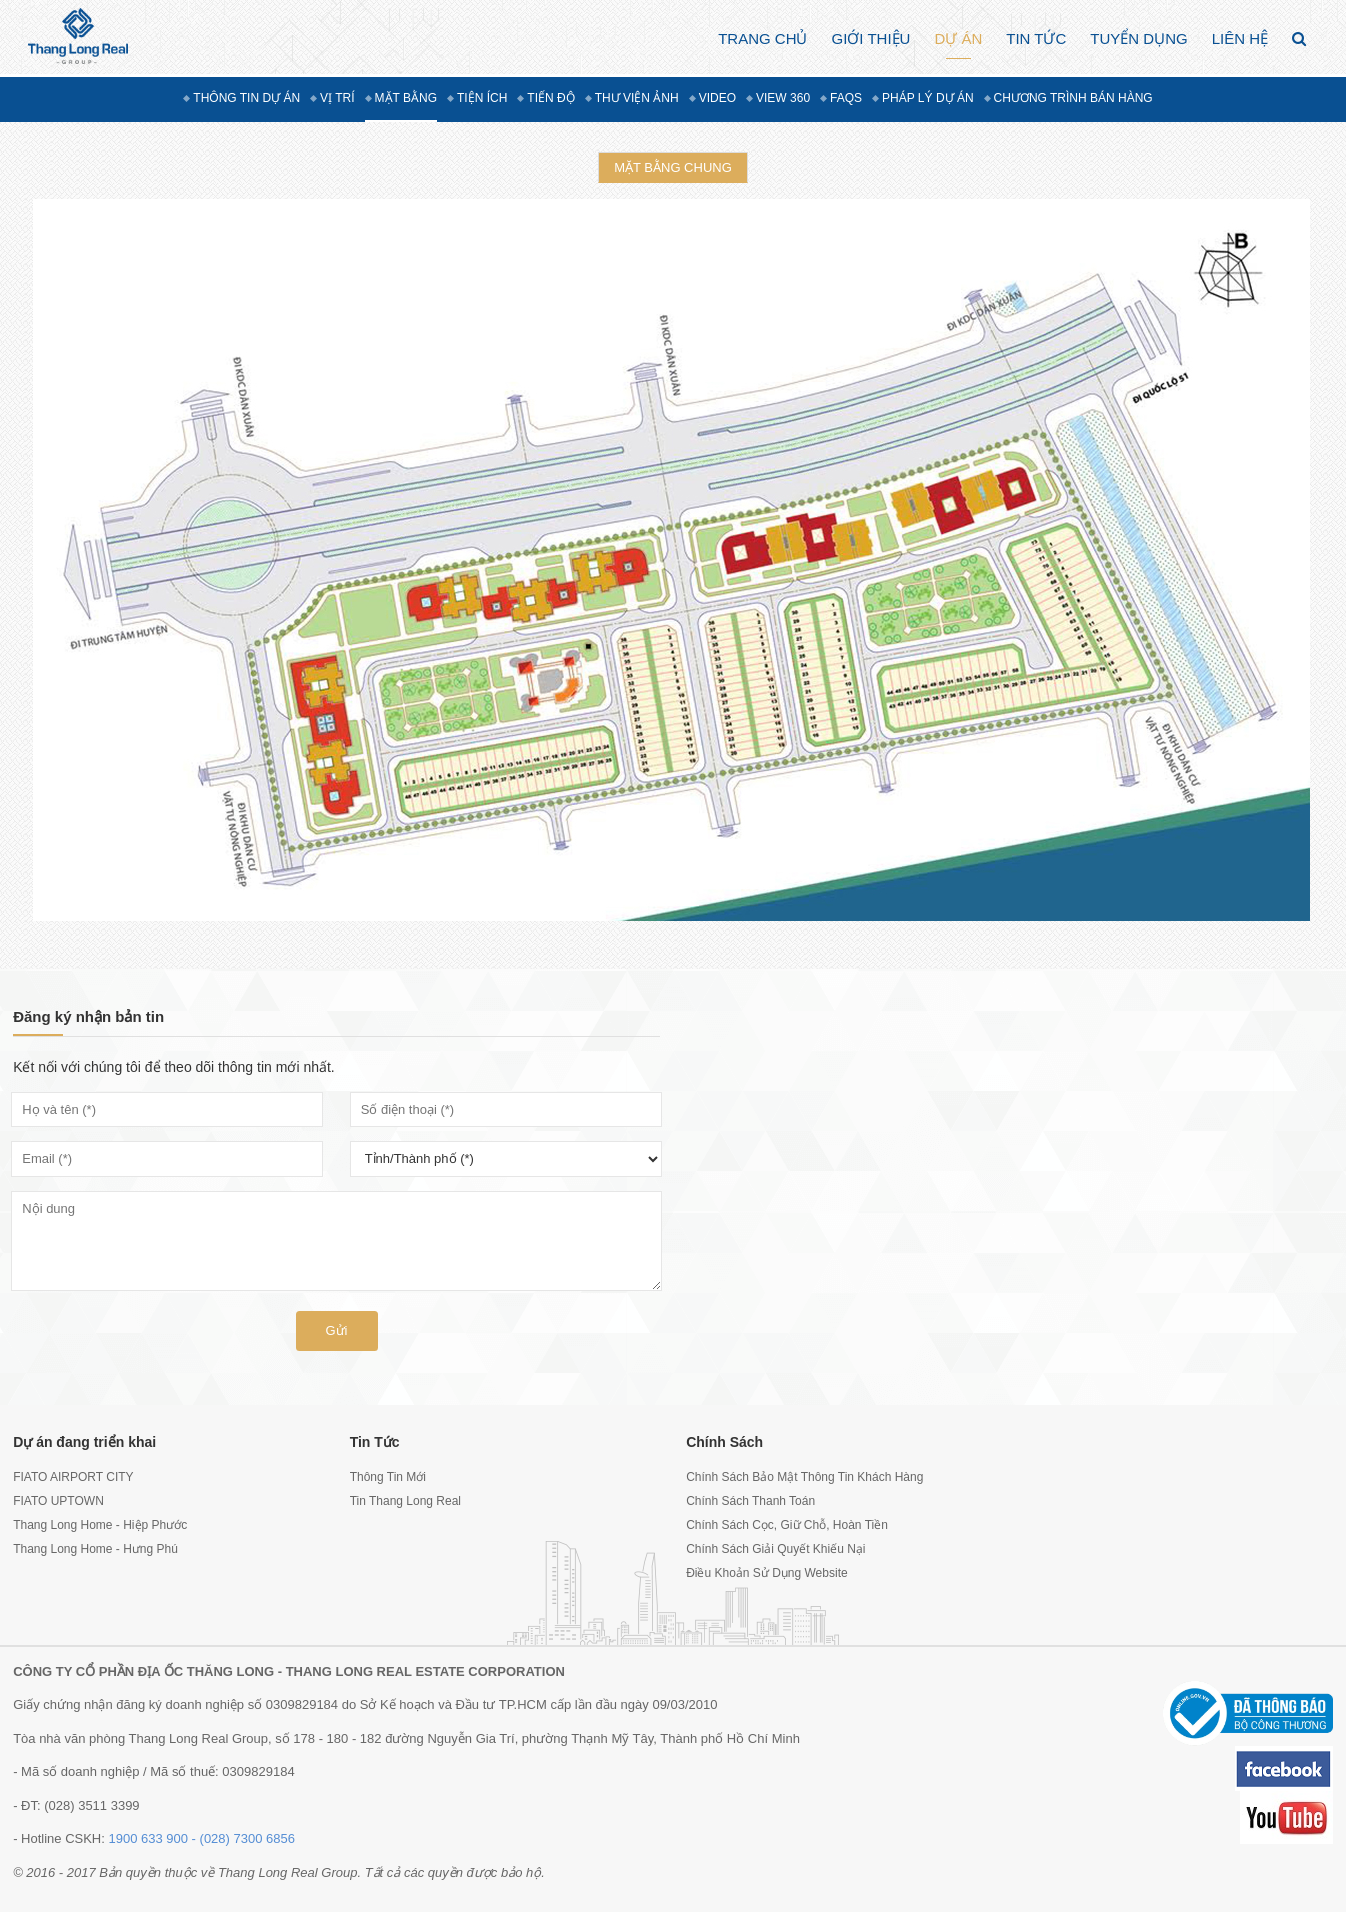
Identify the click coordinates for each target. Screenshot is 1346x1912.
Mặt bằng (406, 98)
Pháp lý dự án (927, 98)
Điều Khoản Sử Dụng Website (767, 1573)
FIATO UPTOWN (58, 1501)
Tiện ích (482, 98)
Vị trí (337, 98)
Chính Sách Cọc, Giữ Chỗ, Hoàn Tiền (787, 1525)
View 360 (783, 98)
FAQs (846, 98)
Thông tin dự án (246, 98)
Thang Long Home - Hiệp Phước (100, 1525)
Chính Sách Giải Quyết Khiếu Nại (775, 1549)
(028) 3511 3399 (91, 1805)
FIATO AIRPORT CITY (73, 1477)
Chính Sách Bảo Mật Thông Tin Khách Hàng (804, 1477)
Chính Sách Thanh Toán (750, 1501)
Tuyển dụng (1138, 38)
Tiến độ (550, 98)
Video (717, 98)
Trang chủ (762, 38)
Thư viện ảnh (637, 98)
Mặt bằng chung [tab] (673, 167)
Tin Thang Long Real (405, 1501)
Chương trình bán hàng (1073, 98)
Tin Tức (1036, 38)
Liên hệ (1240, 38)
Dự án (958, 38)
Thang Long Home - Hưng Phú (95, 1549)
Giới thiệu (870, 38)
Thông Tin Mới (388, 1477)
